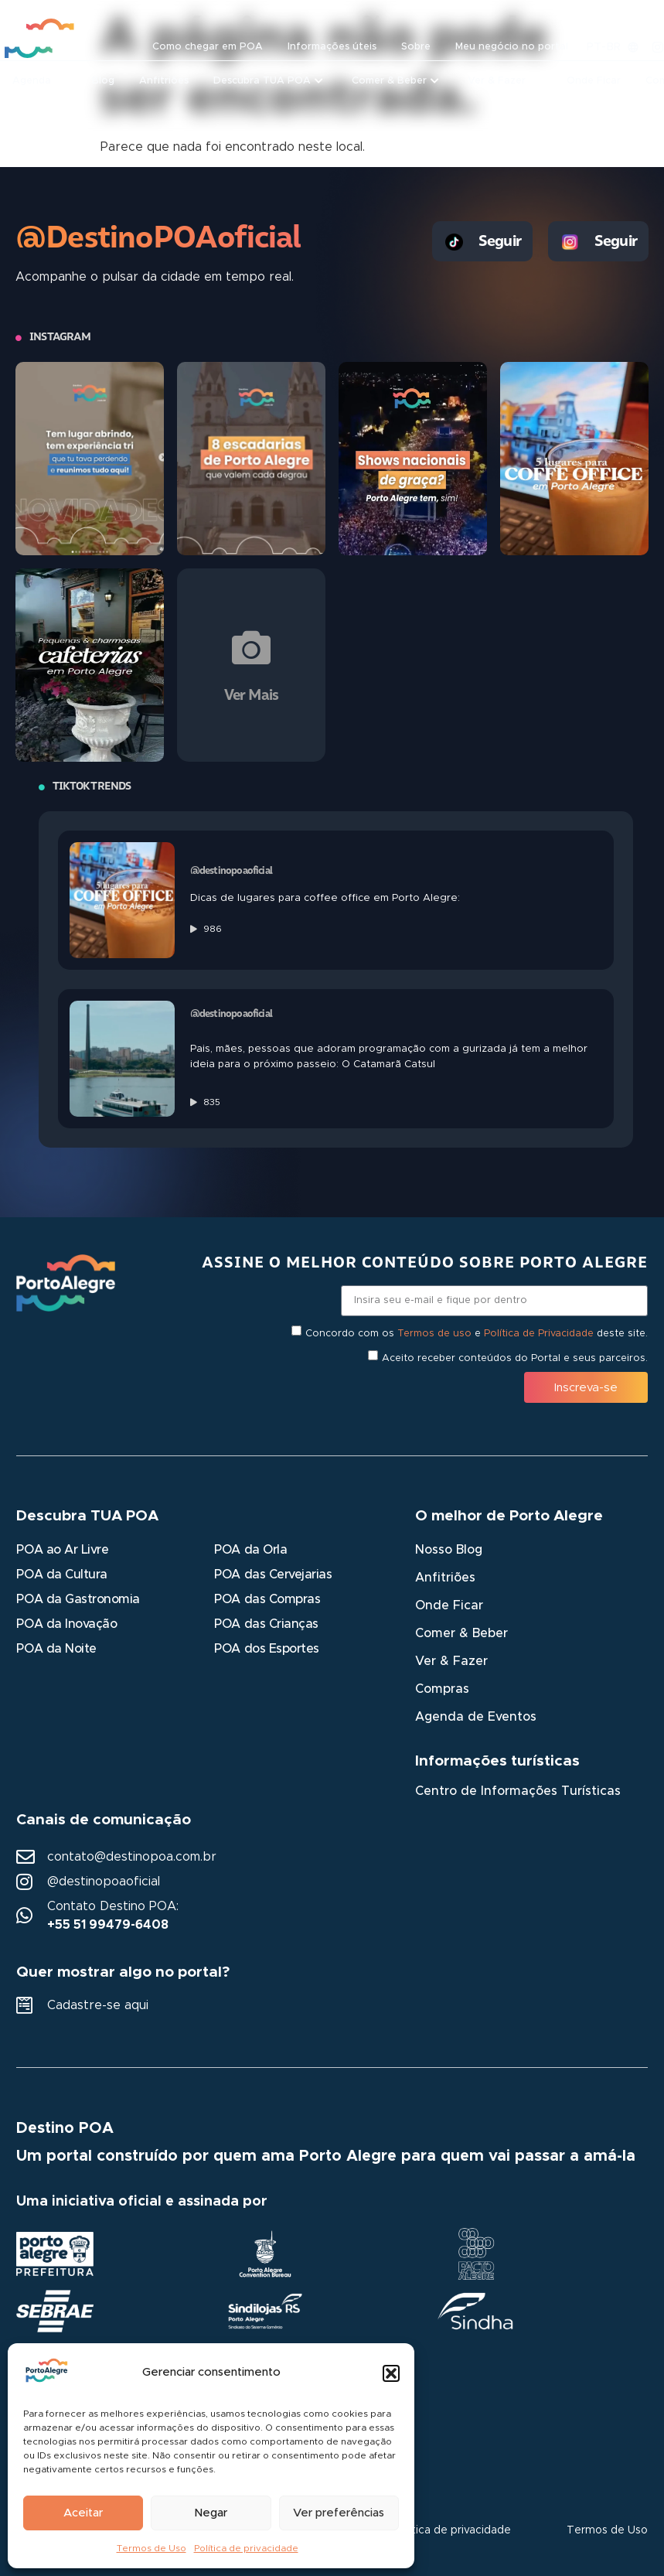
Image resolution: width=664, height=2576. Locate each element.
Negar (210, 2513)
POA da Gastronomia (77, 1599)
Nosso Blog (448, 1550)
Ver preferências (338, 2513)
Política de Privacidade (539, 1334)
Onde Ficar (449, 1605)
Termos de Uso (151, 2548)
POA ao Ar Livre (62, 1550)
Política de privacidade (246, 2548)
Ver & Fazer (451, 1661)
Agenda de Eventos (475, 1717)
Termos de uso (434, 1334)
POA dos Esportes (266, 1649)
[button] (391, 2373)
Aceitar (83, 2513)
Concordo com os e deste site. (476, 1334)
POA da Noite (56, 1649)
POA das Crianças (266, 1624)
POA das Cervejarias (273, 1574)
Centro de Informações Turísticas (518, 1791)
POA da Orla (250, 1550)
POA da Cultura (61, 1574)
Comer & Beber (461, 1633)
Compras (442, 1689)
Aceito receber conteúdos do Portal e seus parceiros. (515, 1358)
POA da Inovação (66, 1624)
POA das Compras (267, 1599)
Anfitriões (445, 1577)
